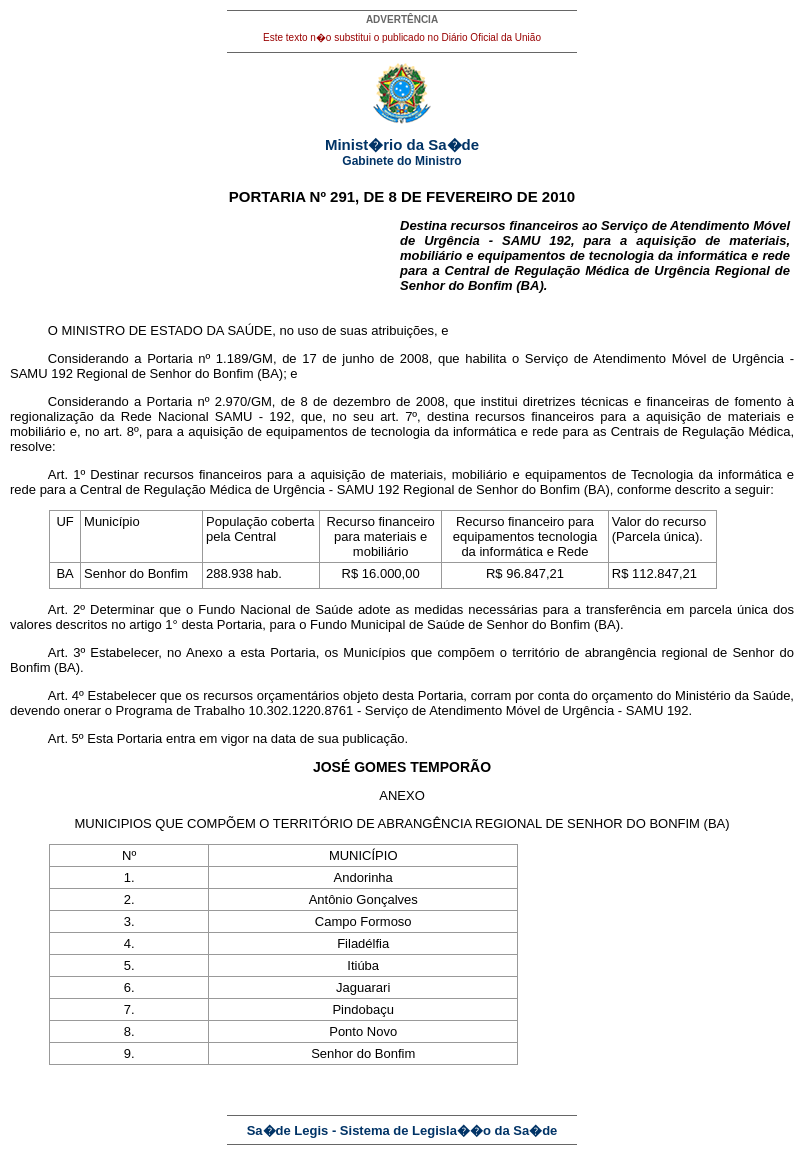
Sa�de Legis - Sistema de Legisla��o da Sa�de (402, 1130)
